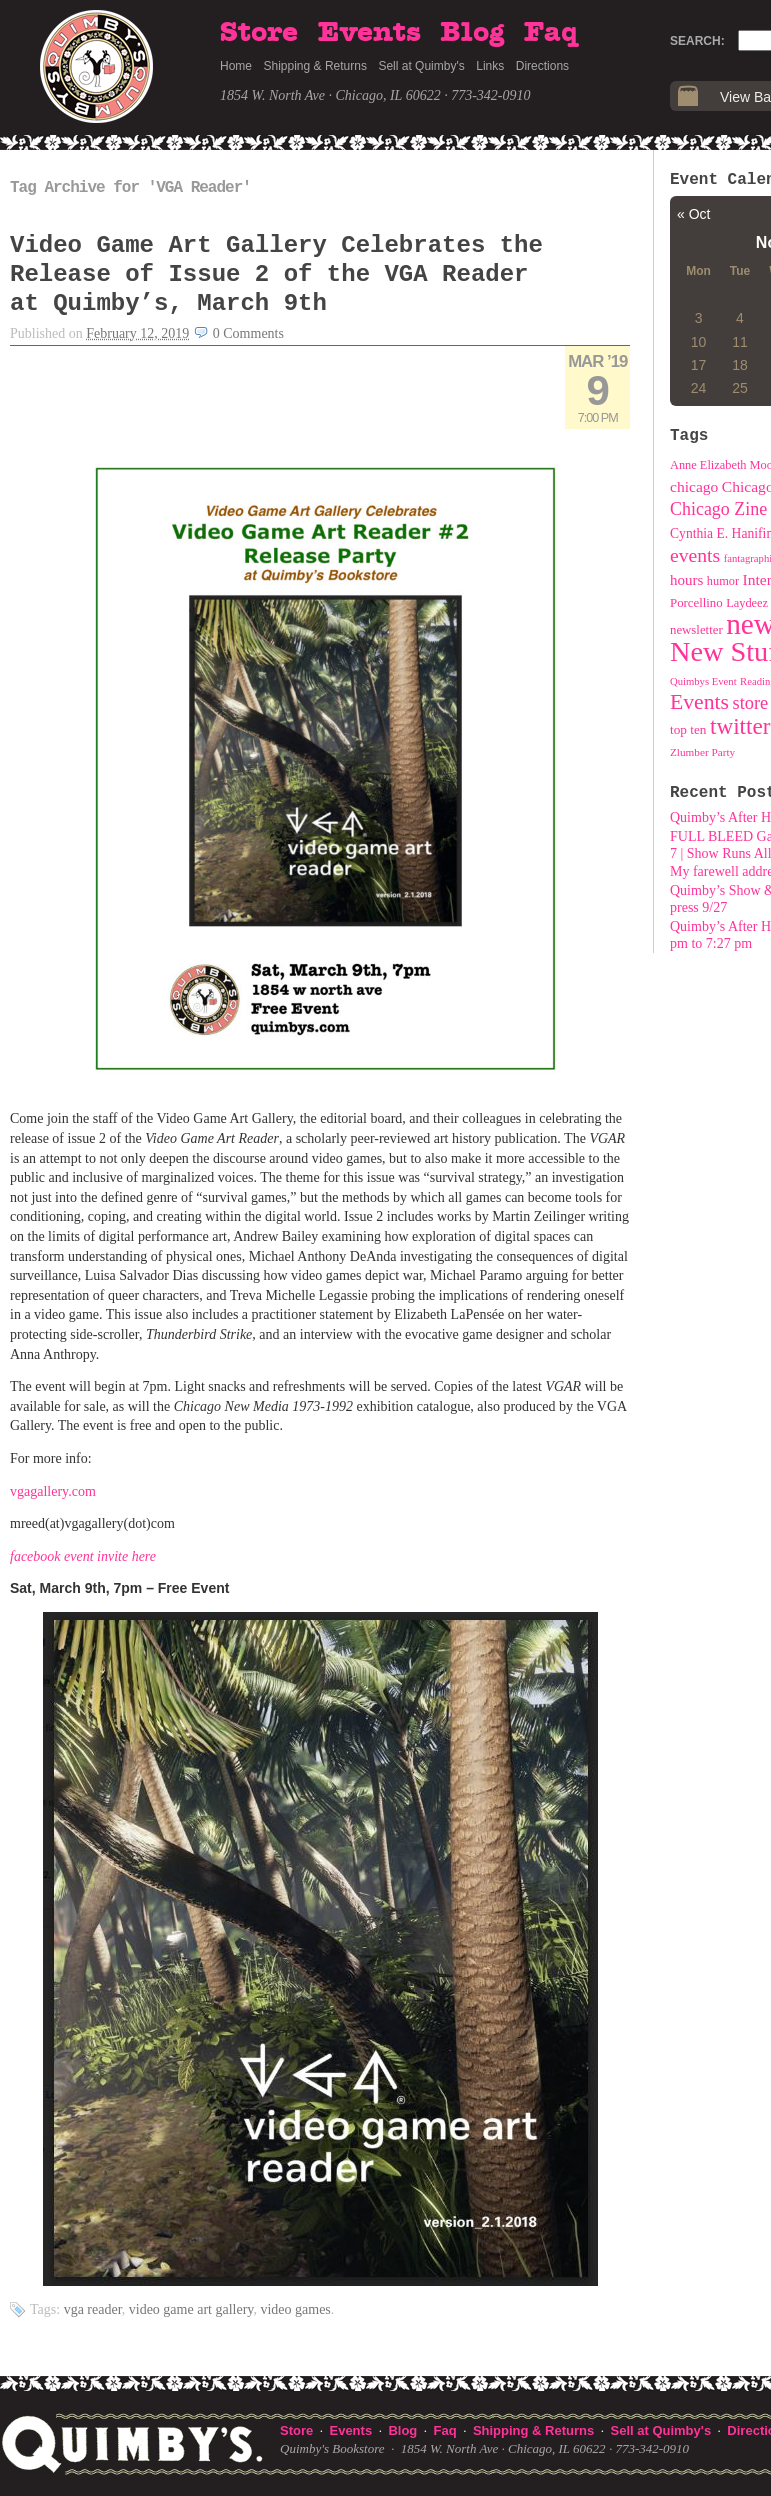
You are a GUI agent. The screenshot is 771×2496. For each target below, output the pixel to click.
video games (295, 2309)
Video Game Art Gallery (191, 2309)
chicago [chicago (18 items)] (694, 486)
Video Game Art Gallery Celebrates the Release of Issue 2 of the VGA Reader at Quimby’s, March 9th (276, 274)
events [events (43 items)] (695, 555)
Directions (542, 66)
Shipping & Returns (315, 66)
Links (490, 66)
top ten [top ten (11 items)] (688, 729)
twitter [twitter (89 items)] (740, 726)
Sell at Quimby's (421, 66)
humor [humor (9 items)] (723, 581)
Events (369, 33)
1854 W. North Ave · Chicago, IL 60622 (330, 95)
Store (259, 33)
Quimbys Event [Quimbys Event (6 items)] (703, 681)
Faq (551, 33)
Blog (472, 33)
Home (236, 66)
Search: (697, 41)
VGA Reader (93, 2309)
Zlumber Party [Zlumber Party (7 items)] (702, 752)
